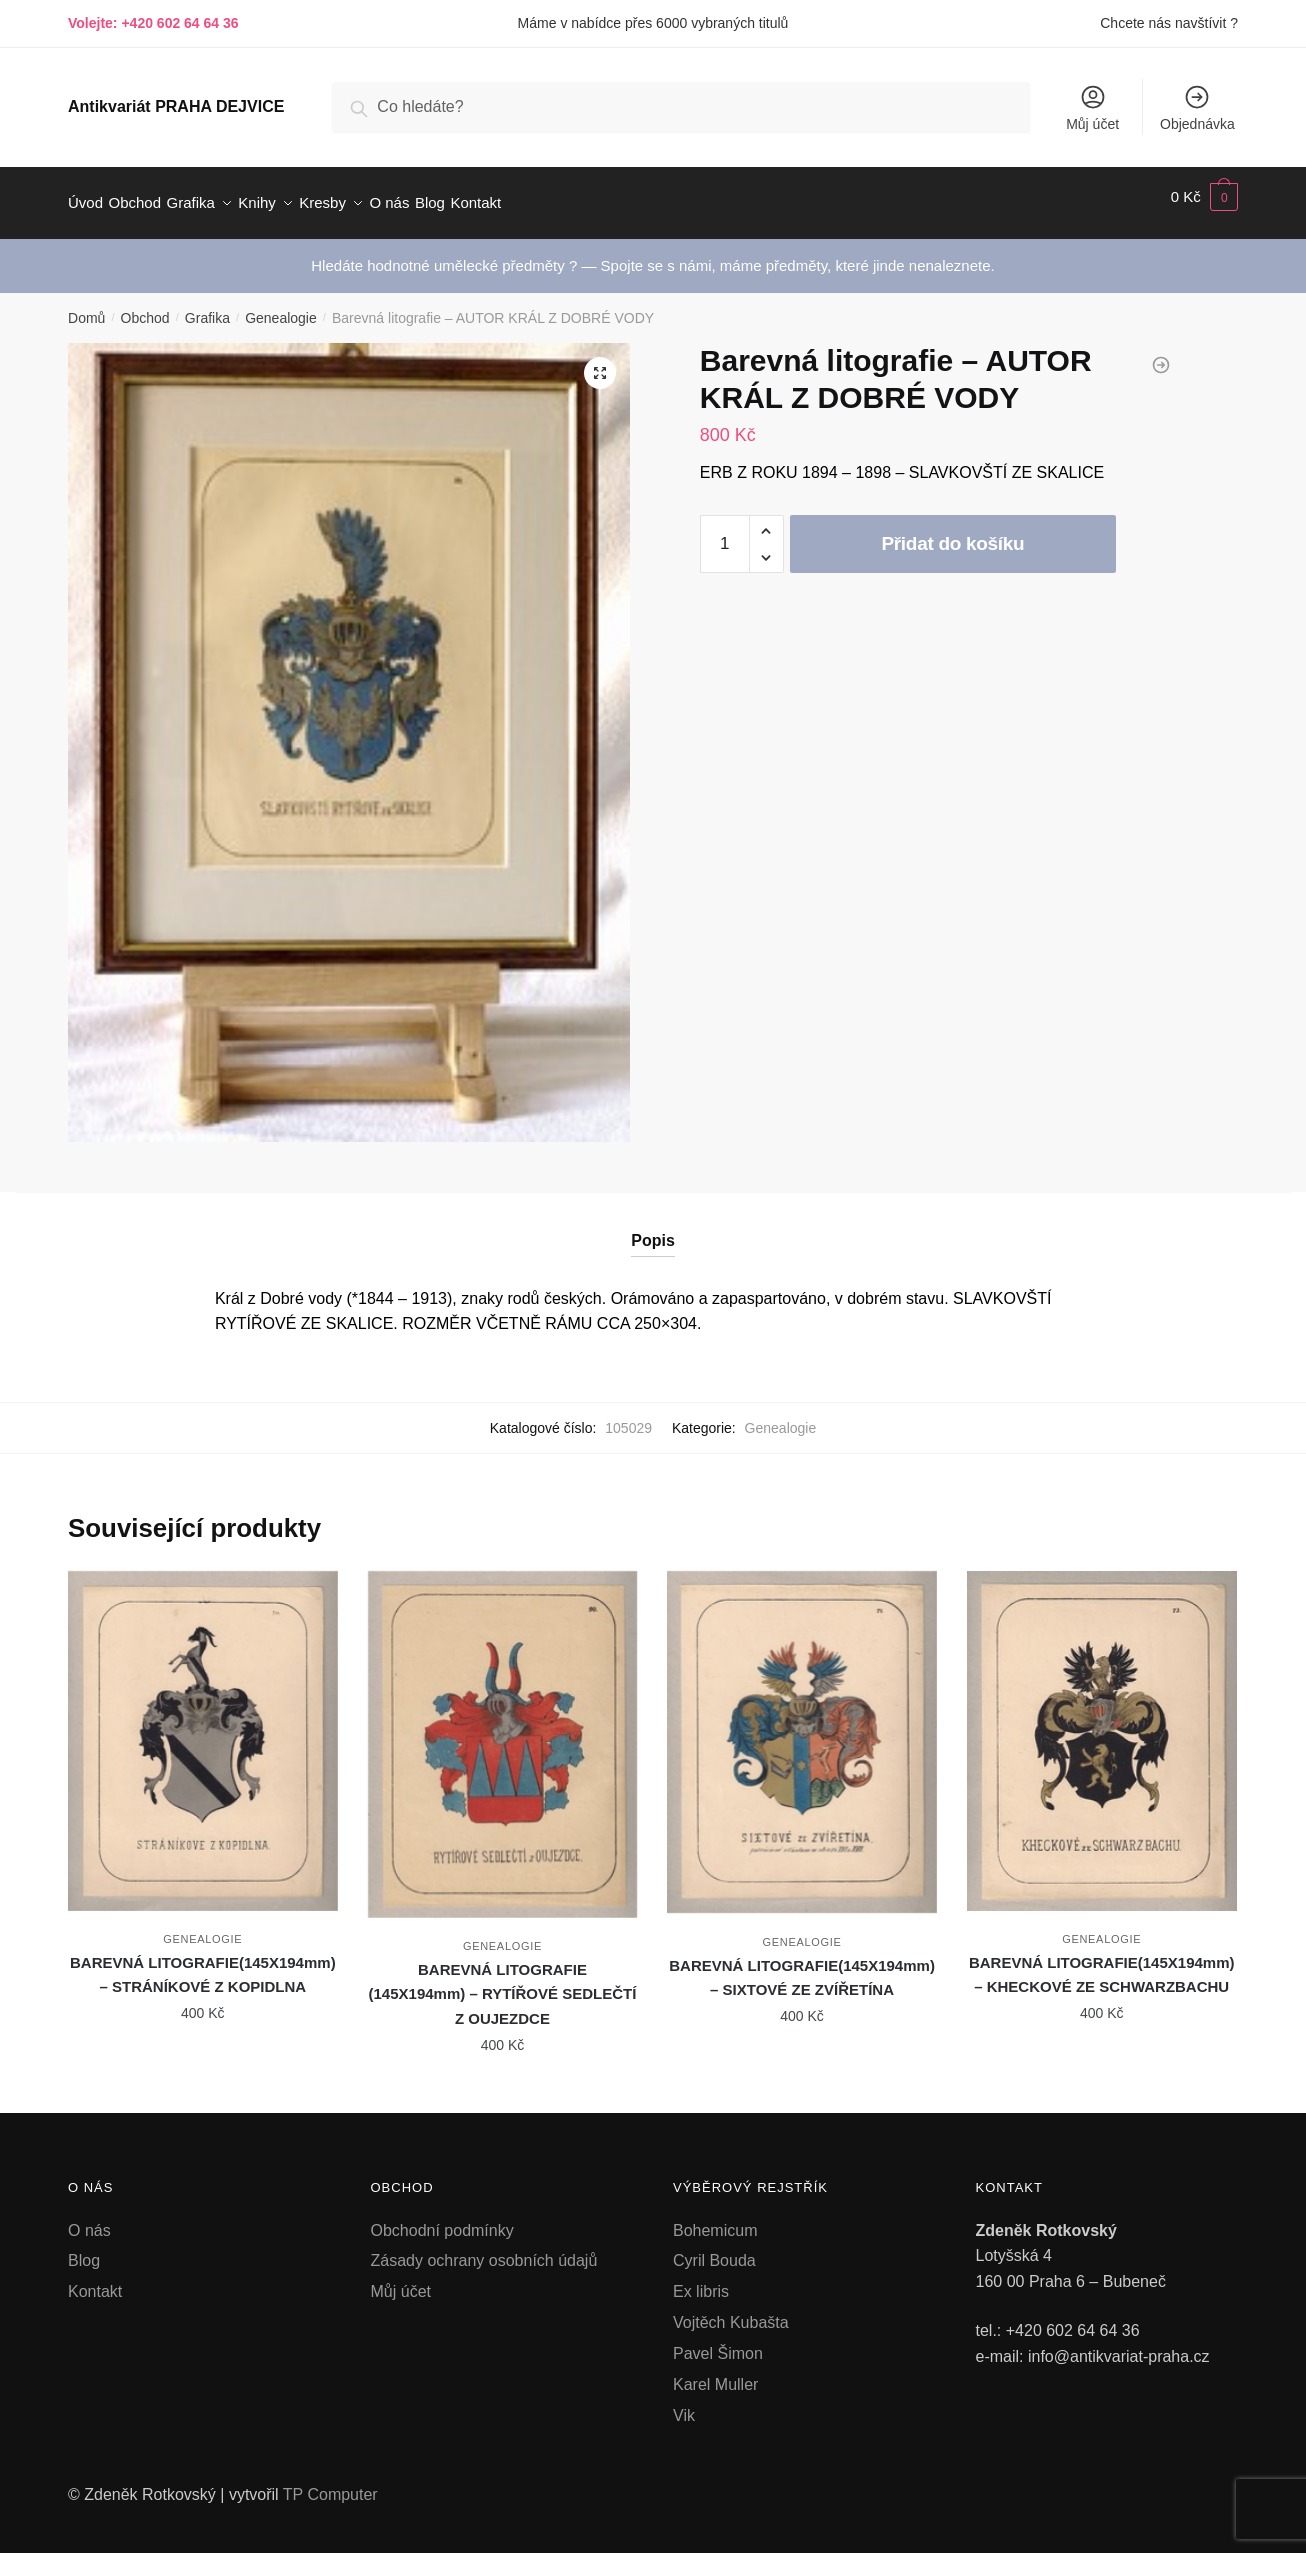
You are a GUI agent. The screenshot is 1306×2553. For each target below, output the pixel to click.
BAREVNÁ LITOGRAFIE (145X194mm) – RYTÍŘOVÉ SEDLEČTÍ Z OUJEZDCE (503, 1982)
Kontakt (95, 2279)
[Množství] (725, 532)
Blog (84, 2248)
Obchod (145, 306)
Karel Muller (715, 2372)
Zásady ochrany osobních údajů (484, 2248)
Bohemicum (715, 2218)
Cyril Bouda (714, 2248)
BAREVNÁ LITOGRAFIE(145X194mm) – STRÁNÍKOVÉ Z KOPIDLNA (203, 1962)
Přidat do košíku (952, 531)
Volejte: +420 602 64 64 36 (153, 23)
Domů (86, 306)
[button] (600, 361)
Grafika (207, 306)
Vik (684, 2403)
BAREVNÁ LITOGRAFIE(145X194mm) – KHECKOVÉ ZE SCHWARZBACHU (1102, 1962)
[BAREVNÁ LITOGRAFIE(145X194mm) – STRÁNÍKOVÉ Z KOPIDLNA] (203, 1729)
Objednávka (1197, 107)
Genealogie (281, 306)
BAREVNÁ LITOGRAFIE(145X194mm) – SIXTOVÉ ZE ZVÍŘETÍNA (802, 1965)
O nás (89, 2218)
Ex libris (701, 2279)
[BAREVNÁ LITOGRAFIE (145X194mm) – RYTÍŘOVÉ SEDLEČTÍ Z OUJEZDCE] (503, 1732)
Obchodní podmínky (442, 2218)
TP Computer (330, 2482)
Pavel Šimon (718, 2341)
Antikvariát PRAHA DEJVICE (176, 106)
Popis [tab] (653, 1228)
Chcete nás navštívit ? (1169, 23)
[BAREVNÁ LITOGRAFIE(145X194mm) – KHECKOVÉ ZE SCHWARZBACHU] (1102, 1729)
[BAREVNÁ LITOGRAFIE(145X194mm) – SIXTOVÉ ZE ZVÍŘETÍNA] (802, 1730)
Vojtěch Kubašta (731, 2310)
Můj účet (1092, 107)
